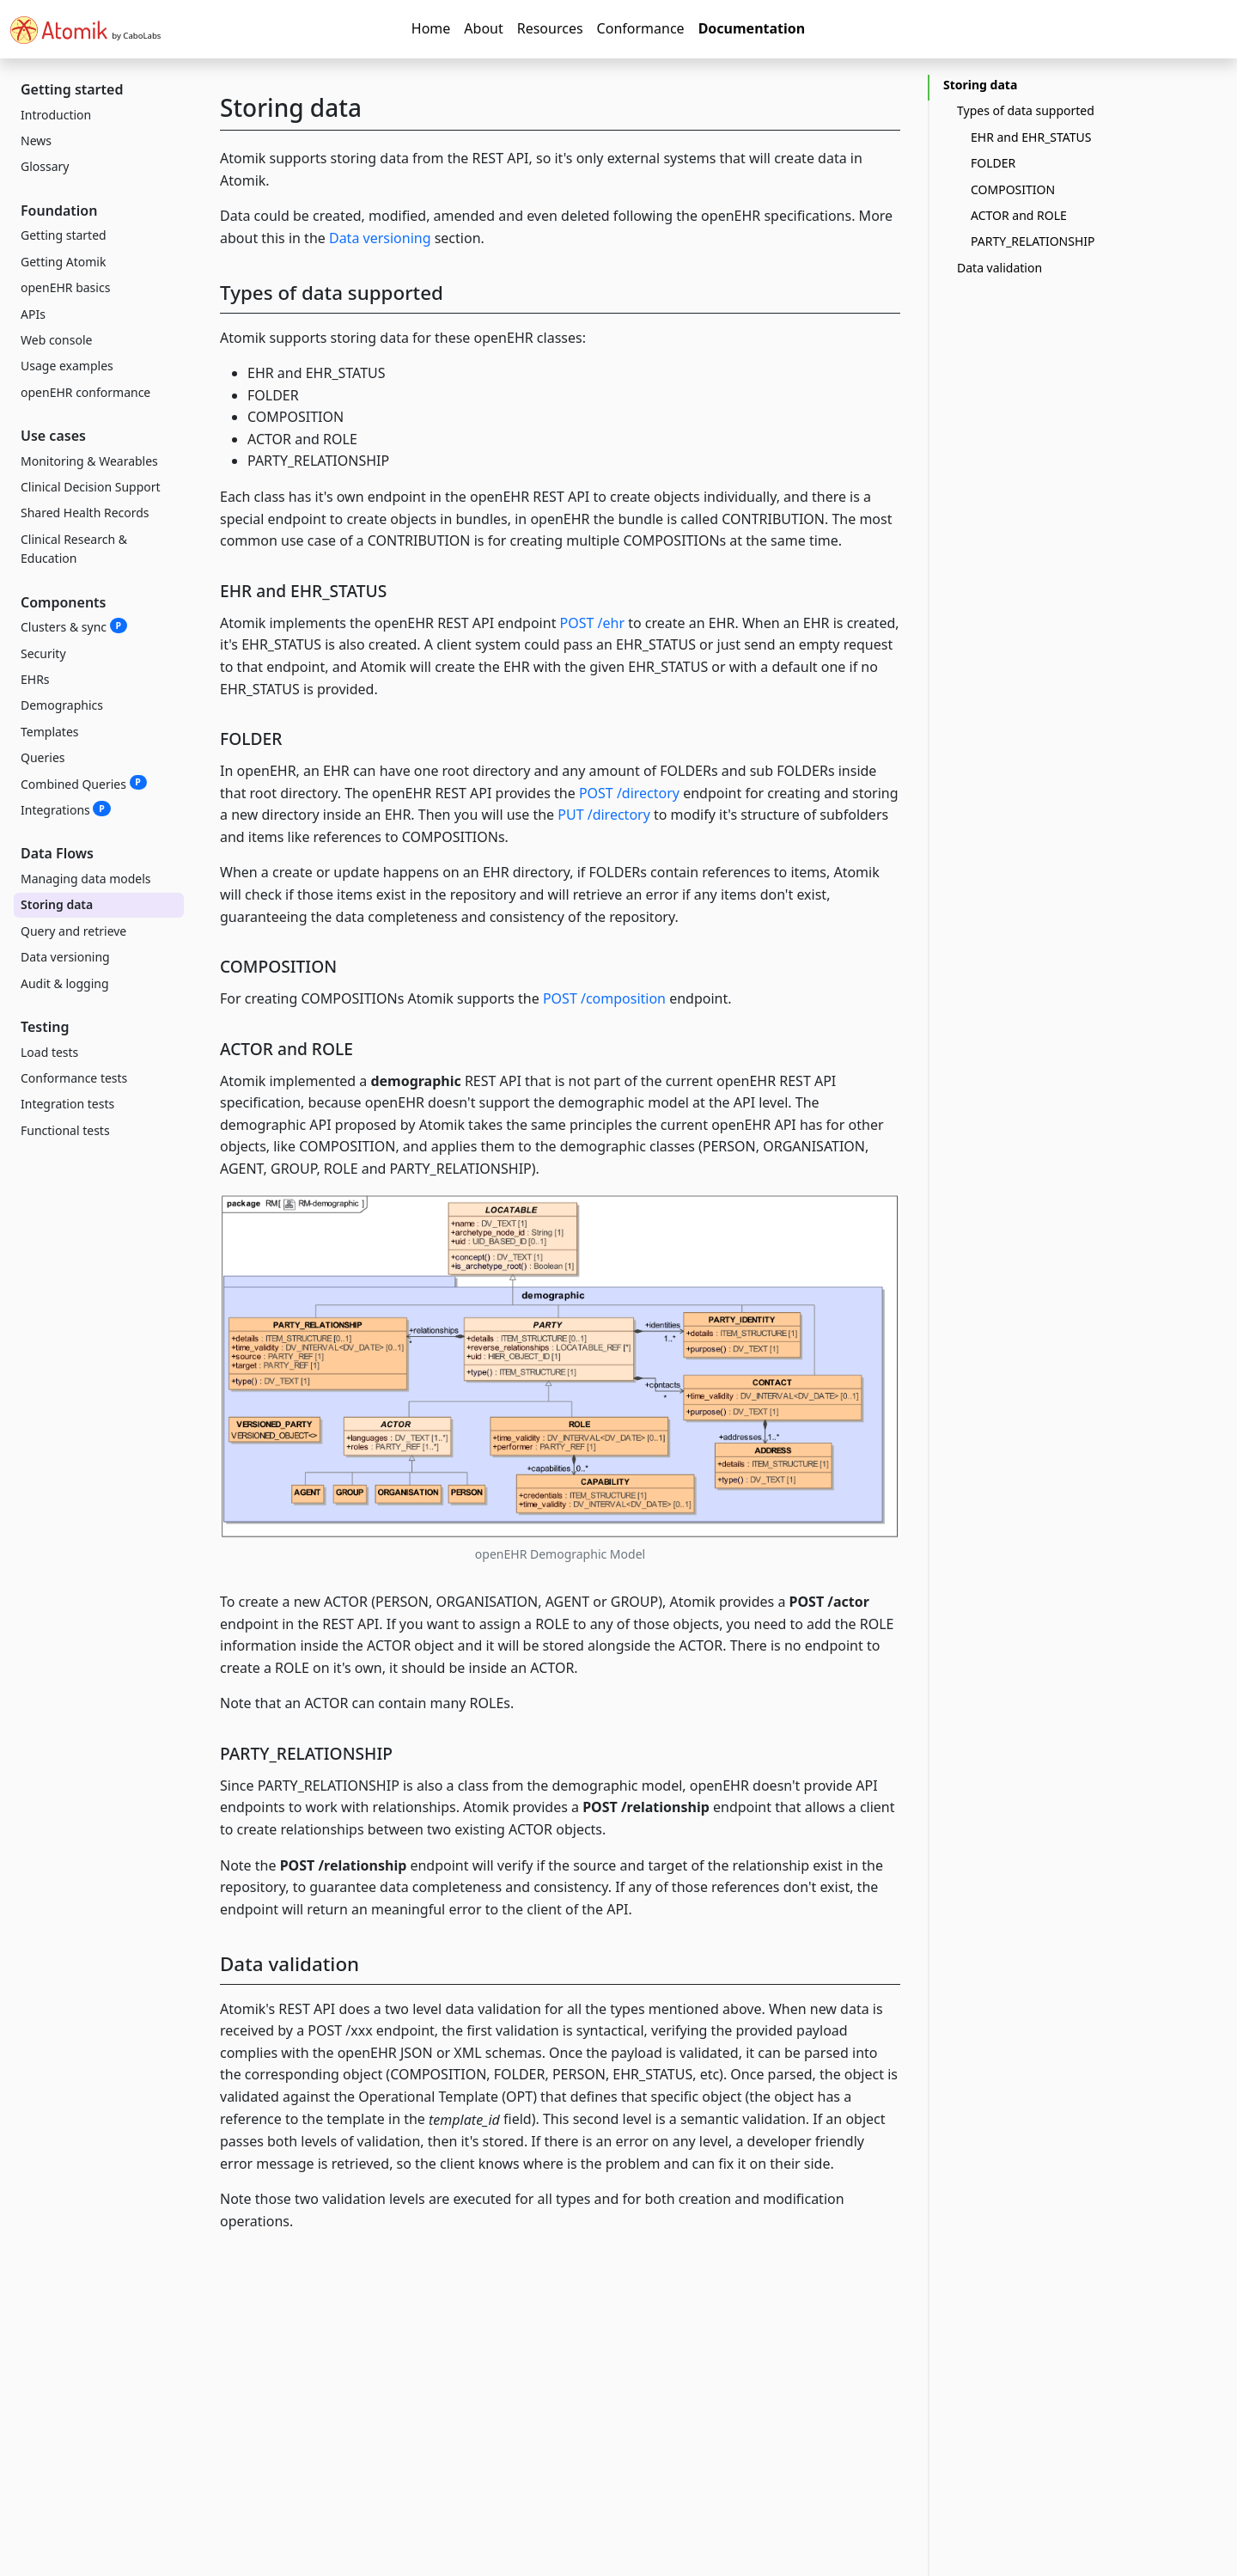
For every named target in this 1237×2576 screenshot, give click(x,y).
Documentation (752, 28)
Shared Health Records (85, 512)
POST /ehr (592, 622)
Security (43, 653)
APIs (33, 314)
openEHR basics (65, 287)
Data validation (999, 267)
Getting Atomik (63, 261)
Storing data (57, 904)
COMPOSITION (1013, 189)
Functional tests (65, 1130)
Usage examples (67, 365)
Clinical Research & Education (74, 548)
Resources (550, 28)
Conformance (641, 28)
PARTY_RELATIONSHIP (1033, 241)
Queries (42, 757)
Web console (56, 340)
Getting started (64, 235)
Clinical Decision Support (91, 487)
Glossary (45, 166)
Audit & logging (65, 983)
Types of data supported (1025, 110)
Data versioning (65, 957)
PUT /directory (604, 814)
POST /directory (629, 793)
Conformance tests (74, 1078)
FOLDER (993, 163)
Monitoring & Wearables (89, 461)
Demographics (62, 705)
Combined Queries (84, 783)
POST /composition (604, 998)
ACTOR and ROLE (1019, 215)
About (483, 28)
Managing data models (86, 878)
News (36, 140)
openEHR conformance (85, 392)
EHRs (35, 679)
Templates (50, 731)
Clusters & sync (74, 626)
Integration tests (67, 1104)
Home (431, 28)
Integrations (66, 809)
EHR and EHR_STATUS (1031, 137)
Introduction (56, 115)
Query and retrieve (73, 931)
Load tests (49, 1052)
